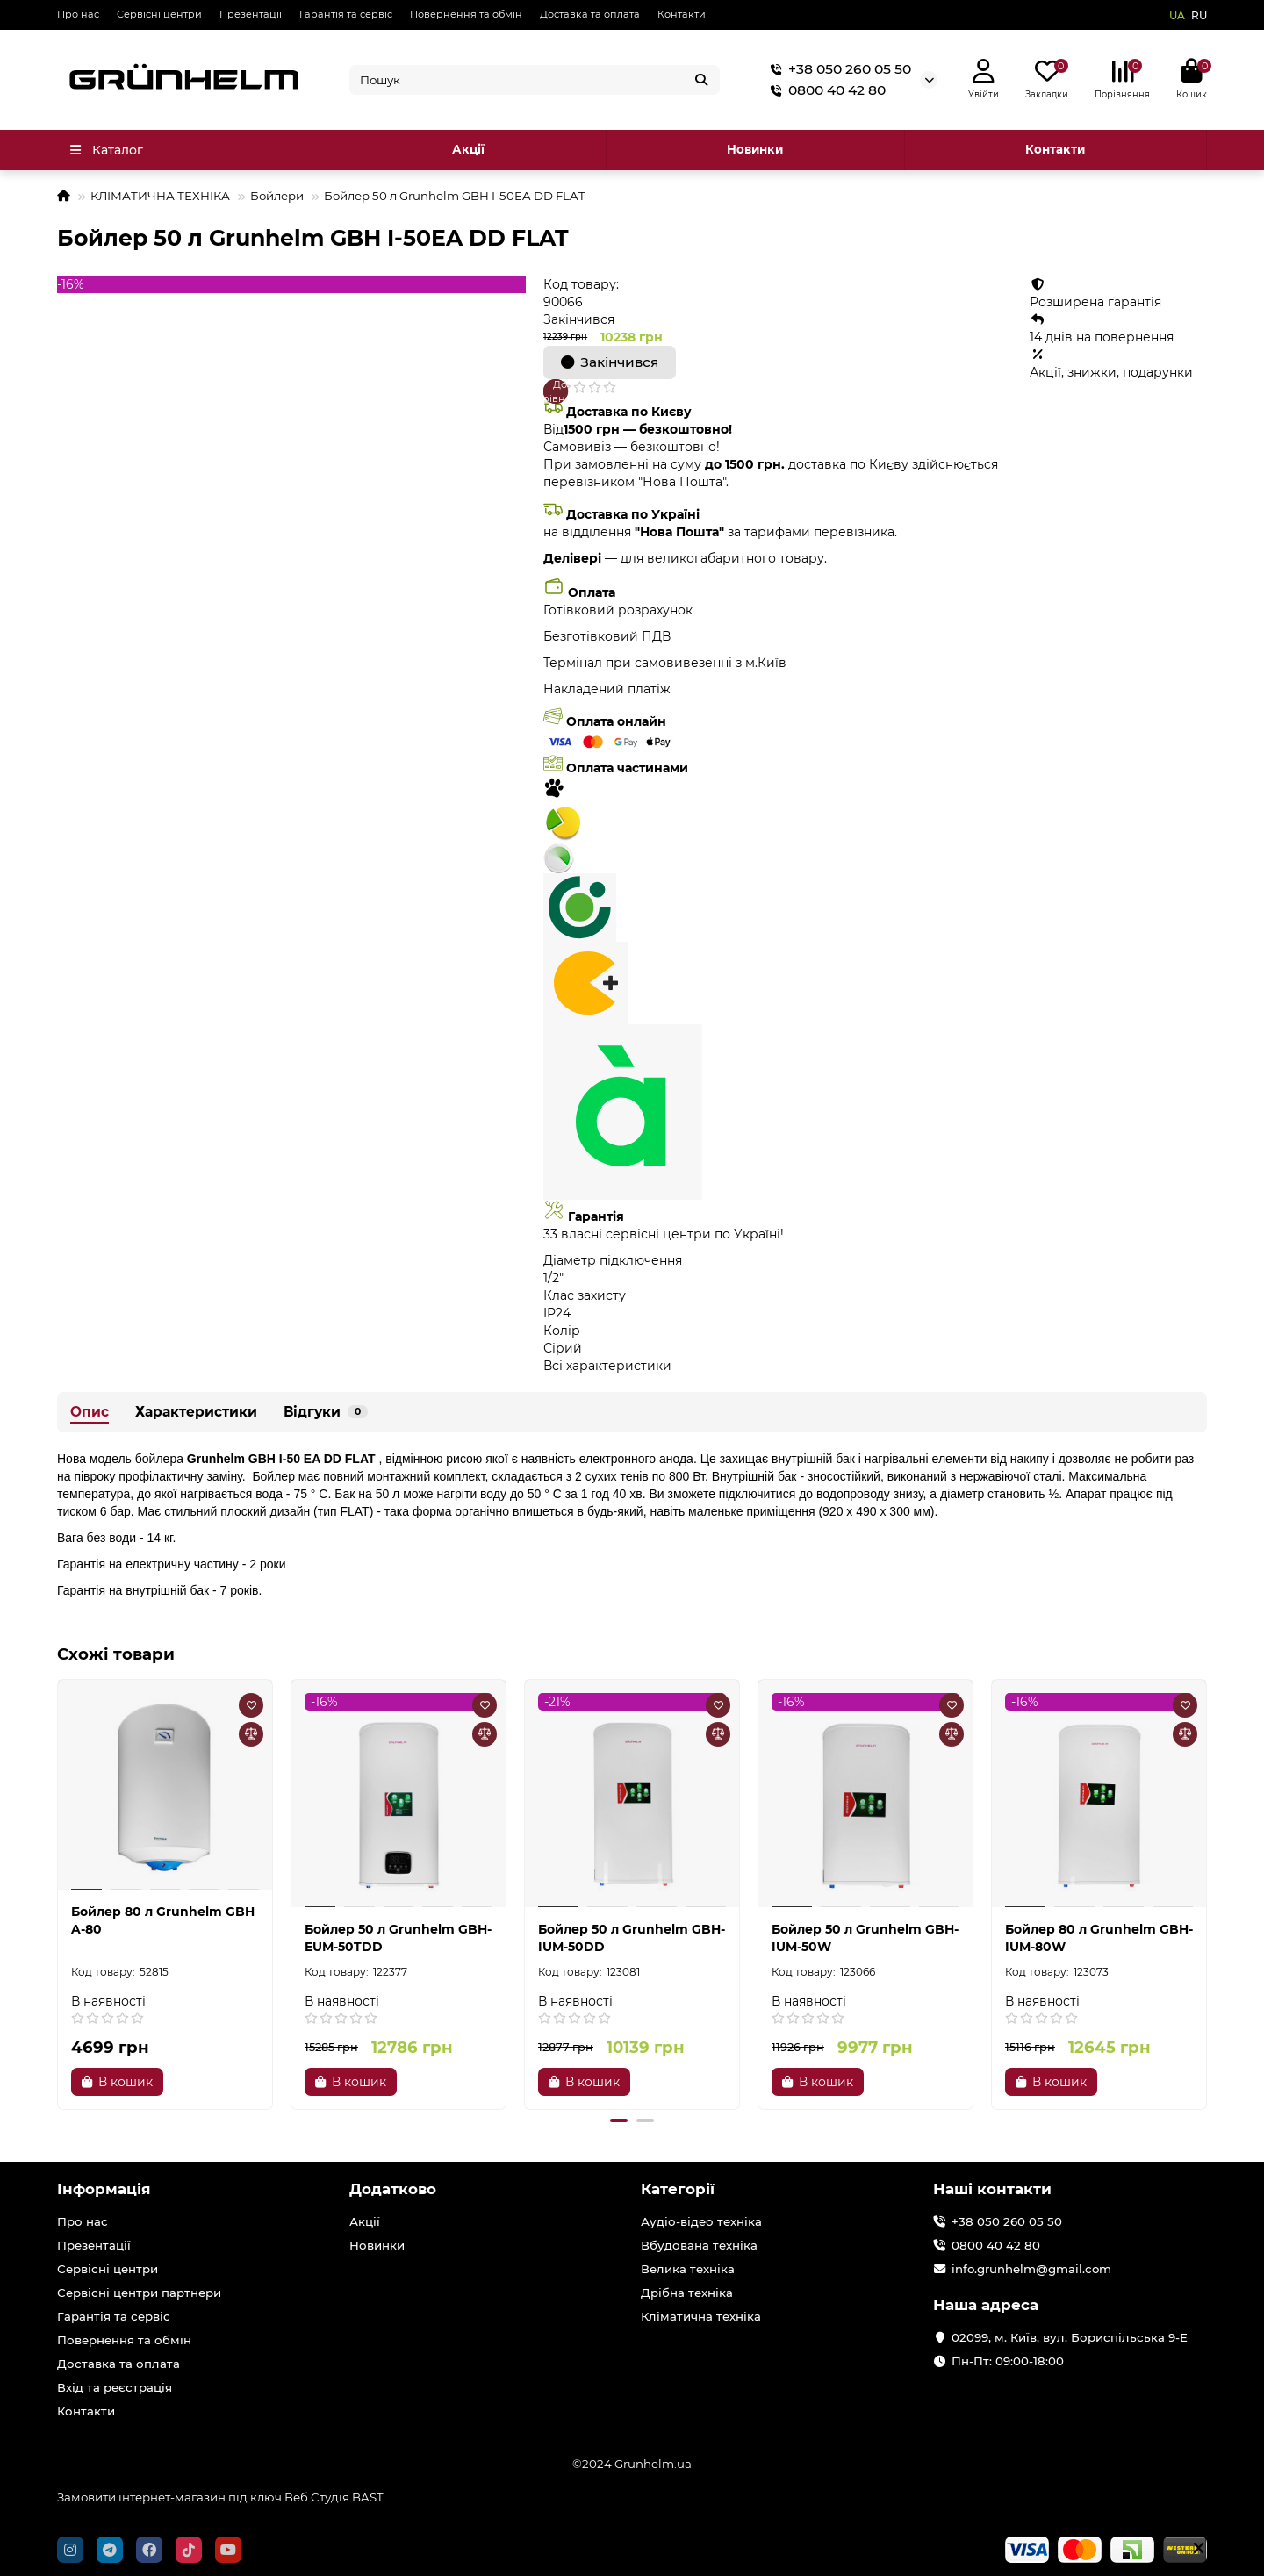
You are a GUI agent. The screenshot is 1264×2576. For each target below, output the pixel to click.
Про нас (78, 14)
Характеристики (196, 1411)
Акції (468, 149)
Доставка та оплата (590, 14)
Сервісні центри (159, 14)
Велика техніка (688, 2269)
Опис (89, 1411)
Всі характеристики (607, 1366)
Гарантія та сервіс (345, 14)
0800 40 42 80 (825, 90)
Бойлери (277, 196)
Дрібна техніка (687, 2292)
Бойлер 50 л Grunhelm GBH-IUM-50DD (631, 1938)
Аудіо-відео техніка (701, 2221)
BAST (368, 2497)
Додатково (392, 2189)
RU (1199, 15)
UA (1177, 15)
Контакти (681, 14)
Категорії (678, 2189)
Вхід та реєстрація (114, 2387)
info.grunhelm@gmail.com (1031, 2269)
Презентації (250, 14)
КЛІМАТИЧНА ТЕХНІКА (160, 196)
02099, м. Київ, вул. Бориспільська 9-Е (1070, 2337)
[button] (619, 2120)
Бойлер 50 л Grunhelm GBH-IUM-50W (865, 1938)
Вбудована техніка (699, 2245)
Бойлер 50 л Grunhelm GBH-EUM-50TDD (398, 1938)
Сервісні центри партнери (139, 2292)
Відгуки (326, 1411)
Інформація (104, 2189)
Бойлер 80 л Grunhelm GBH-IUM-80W (1099, 1938)
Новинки (755, 149)
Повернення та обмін (466, 14)
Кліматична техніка (701, 2316)
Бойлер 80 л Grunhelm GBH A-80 (163, 1920)
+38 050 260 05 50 (837, 69)
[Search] (535, 80)
